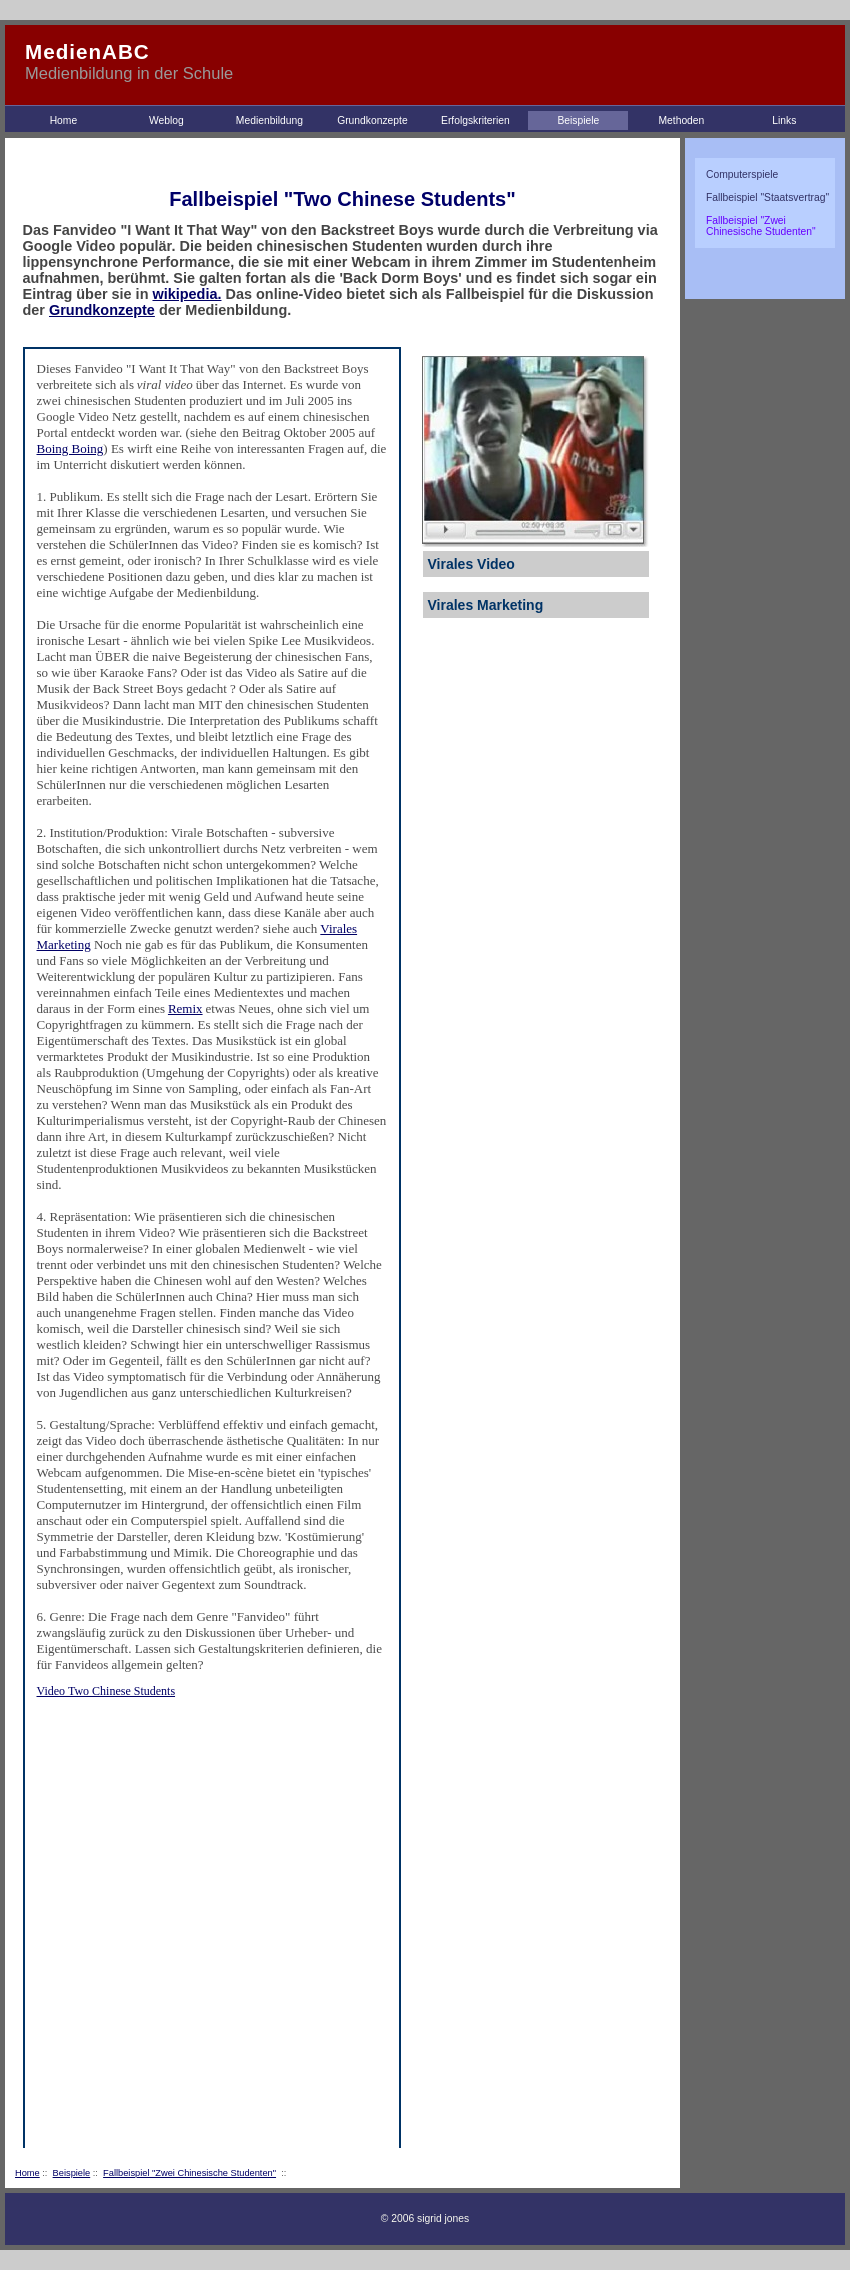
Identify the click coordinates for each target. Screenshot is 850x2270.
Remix (185, 1008)
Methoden (681, 120)
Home (64, 120)
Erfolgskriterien (475, 120)
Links (784, 120)
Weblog (166, 120)
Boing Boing (70, 448)
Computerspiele (742, 174)
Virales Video (471, 564)
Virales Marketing (486, 605)
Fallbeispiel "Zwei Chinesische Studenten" (189, 2173)
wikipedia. (186, 294)
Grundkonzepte (372, 120)
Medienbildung (269, 120)
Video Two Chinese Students (106, 1691)
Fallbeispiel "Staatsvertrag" (767, 197)
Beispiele (578, 120)
